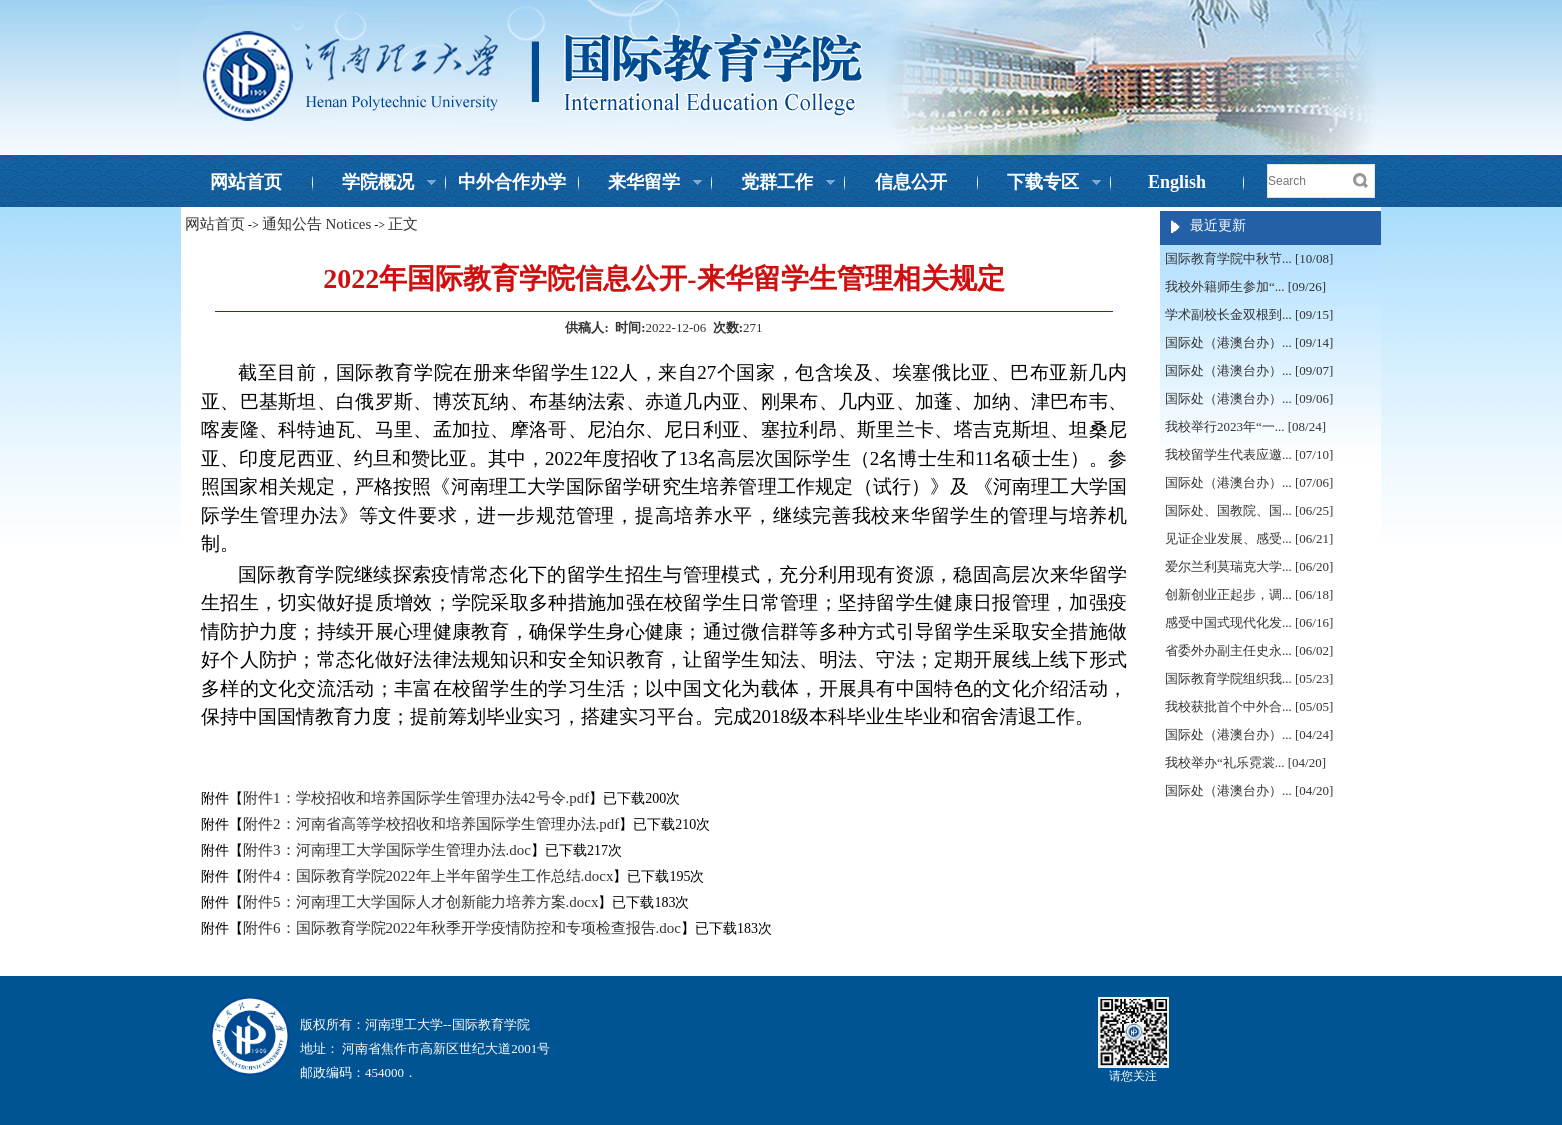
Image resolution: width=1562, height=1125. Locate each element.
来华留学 (641, 184)
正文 (403, 224)
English (1177, 182)
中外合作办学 (512, 182)
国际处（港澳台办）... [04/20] (1249, 790)
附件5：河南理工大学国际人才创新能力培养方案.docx (420, 902)
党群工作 (774, 184)
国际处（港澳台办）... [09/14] (1249, 342)
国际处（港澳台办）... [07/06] (1249, 482)
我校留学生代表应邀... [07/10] (1249, 454)
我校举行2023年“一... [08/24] (1245, 426)
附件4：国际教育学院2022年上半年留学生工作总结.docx (428, 876)
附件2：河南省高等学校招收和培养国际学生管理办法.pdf (431, 824)
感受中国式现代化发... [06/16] (1249, 622)
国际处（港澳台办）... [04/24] (1249, 734)
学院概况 (375, 184)
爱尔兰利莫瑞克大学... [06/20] (1249, 566)
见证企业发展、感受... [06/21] (1249, 538)
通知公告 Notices (317, 224)
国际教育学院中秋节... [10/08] (1249, 258)
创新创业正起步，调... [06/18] (1249, 594)
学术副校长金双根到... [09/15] (1249, 314)
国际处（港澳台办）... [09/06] (1249, 398)
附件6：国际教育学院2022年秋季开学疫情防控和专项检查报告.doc (462, 928)
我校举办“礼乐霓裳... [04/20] (1245, 762)
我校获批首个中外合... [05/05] (1249, 706)
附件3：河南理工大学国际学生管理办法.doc (387, 850)
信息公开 (911, 182)
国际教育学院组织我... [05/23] (1249, 678)
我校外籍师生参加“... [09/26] (1245, 286)
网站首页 (246, 182)
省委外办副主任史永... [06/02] (1249, 650)
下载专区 (1040, 184)
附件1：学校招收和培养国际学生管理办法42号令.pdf (416, 798)
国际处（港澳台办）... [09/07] (1249, 370)
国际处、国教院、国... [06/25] (1249, 510)
